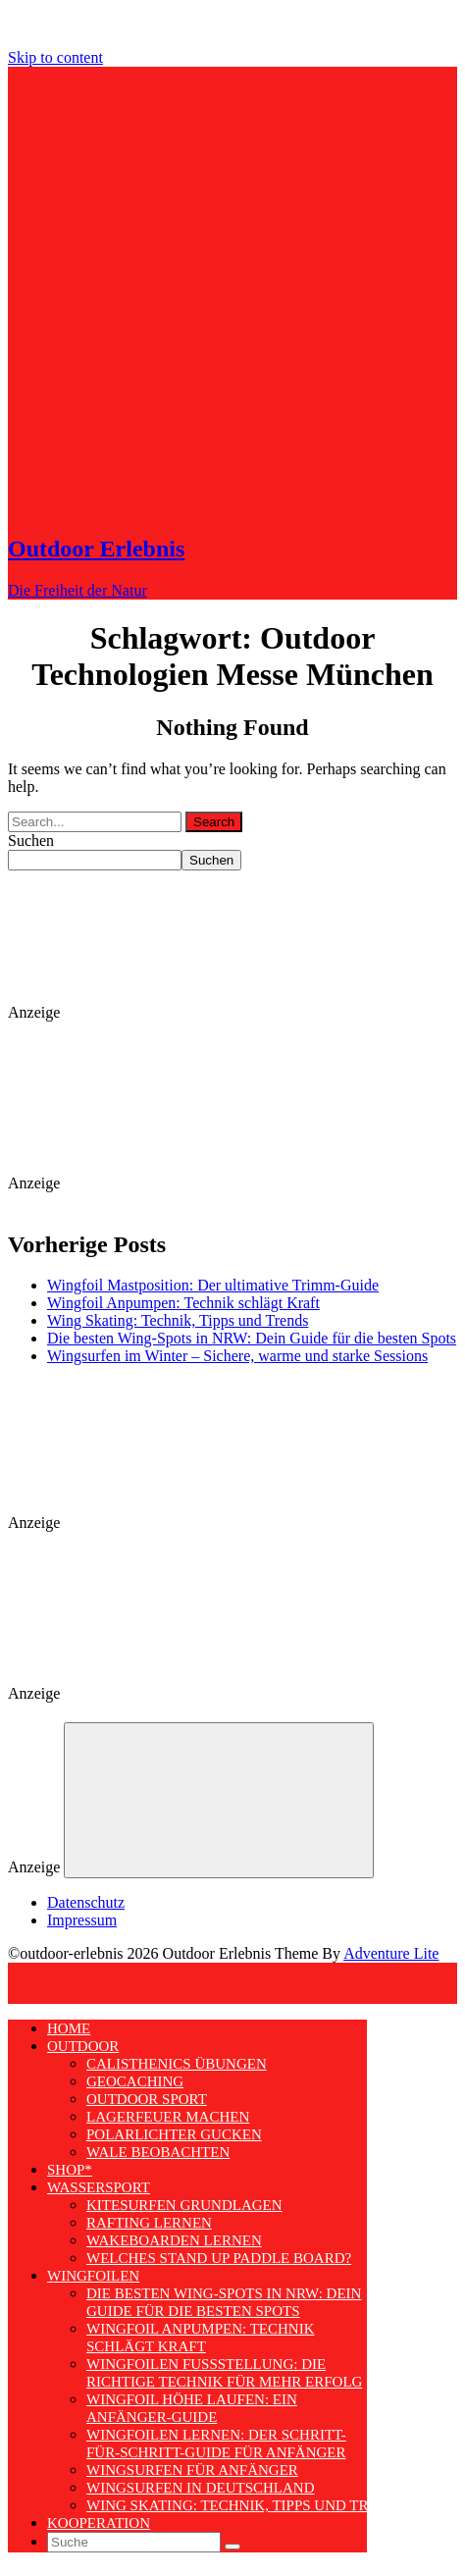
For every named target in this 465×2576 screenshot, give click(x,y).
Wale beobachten (158, 2152)
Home (68, 2028)
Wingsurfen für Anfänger (192, 2470)
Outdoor (83, 2046)
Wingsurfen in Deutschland (200, 2488)
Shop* (69, 2170)
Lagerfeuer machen (167, 2117)
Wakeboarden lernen (174, 2240)
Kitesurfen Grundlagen (184, 2205)
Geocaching (134, 2081)
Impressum (82, 1920)
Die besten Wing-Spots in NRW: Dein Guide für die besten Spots (251, 1338)
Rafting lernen (149, 2223)
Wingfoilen (93, 2276)
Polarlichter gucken (174, 2134)
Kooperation (98, 2523)
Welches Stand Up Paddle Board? (218, 2258)
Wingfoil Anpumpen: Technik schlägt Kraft (183, 1302)
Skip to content (55, 57)
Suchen (31, 840)
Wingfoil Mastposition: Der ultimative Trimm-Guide (213, 1285)
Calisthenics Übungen (176, 2064)
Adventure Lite (391, 1953)
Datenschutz (86, 1902)
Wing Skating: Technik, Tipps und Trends (177, 1320)
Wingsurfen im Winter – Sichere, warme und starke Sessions (237, 1355)
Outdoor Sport (146, 2099)
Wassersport (98, 2187)
